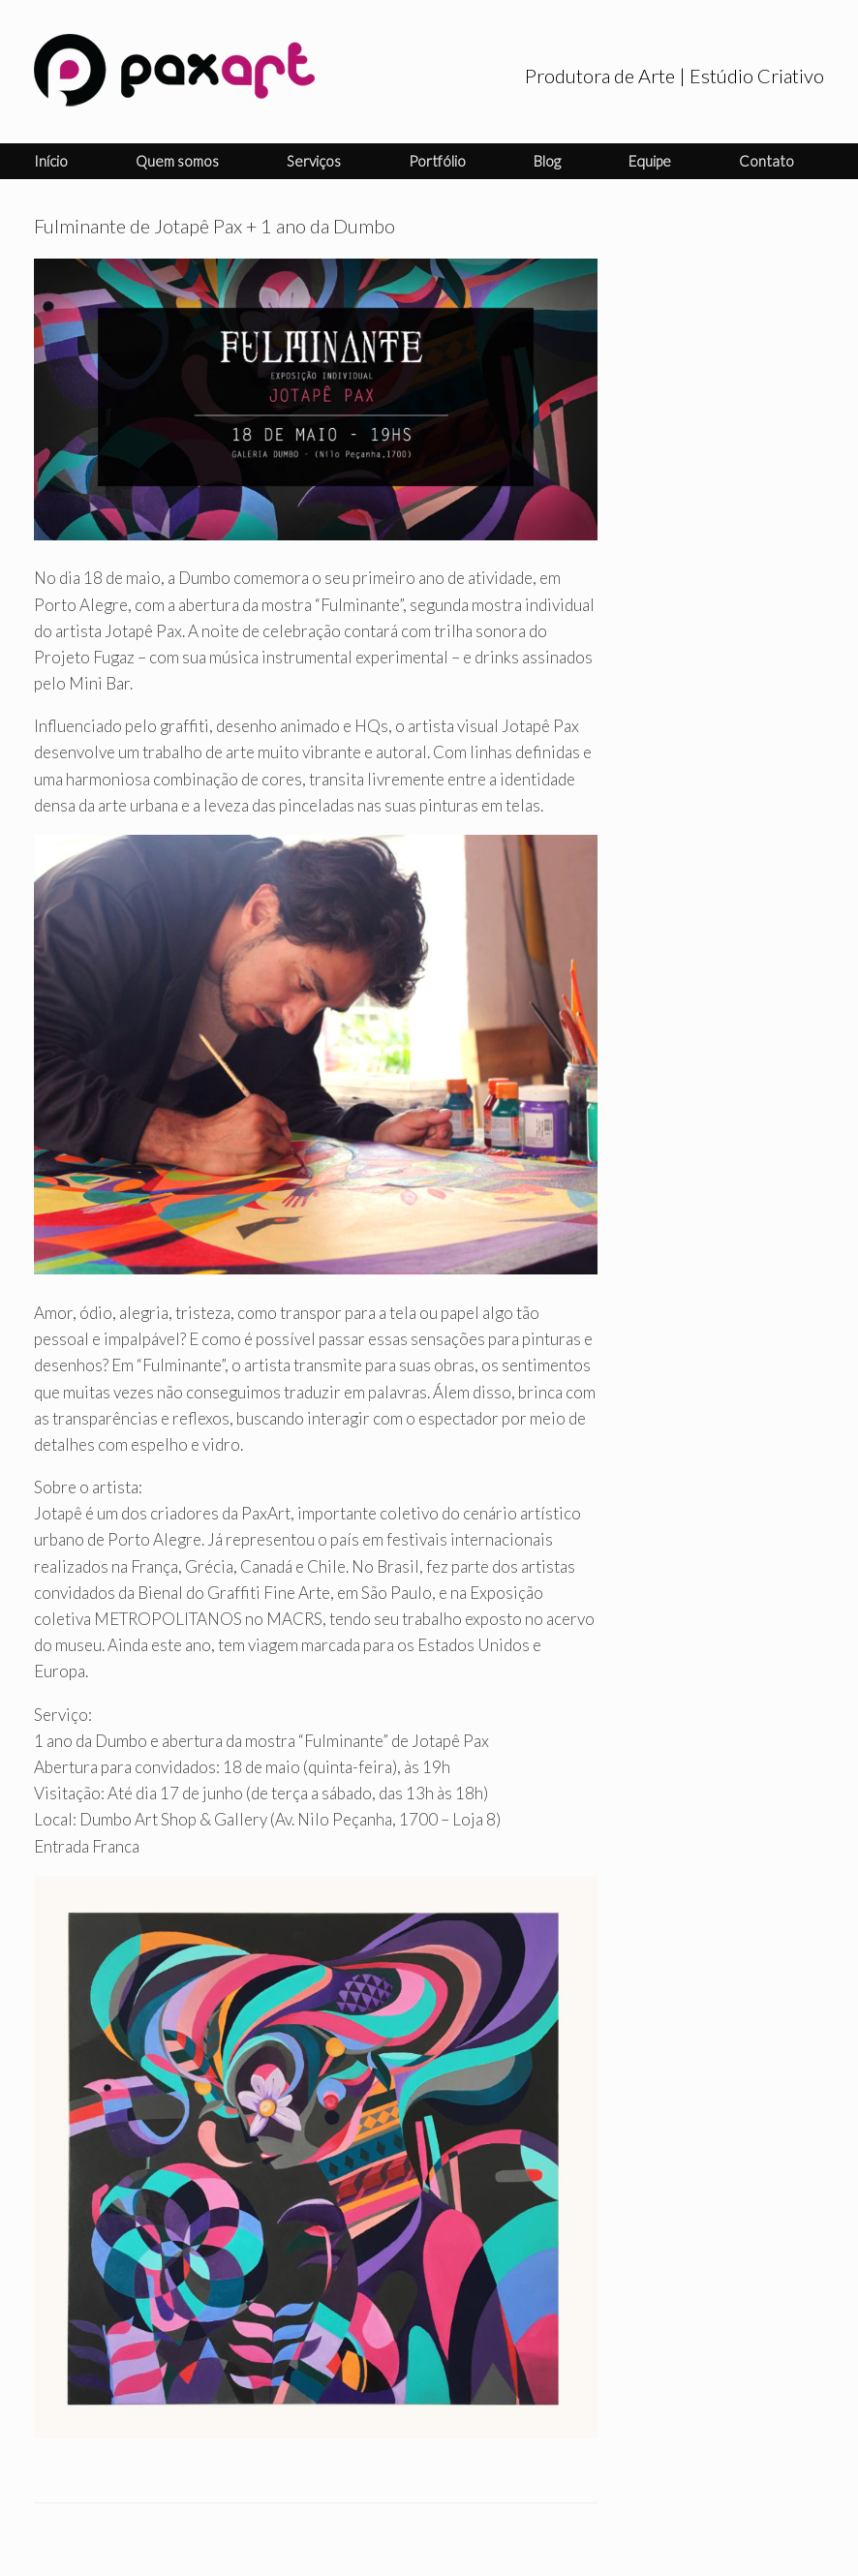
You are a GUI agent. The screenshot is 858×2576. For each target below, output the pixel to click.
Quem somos (177, 160)
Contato (766, 160)
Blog (547, 160)
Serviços (314, 160)
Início (51, 160)
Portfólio (437, 160)
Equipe (649, 160)
